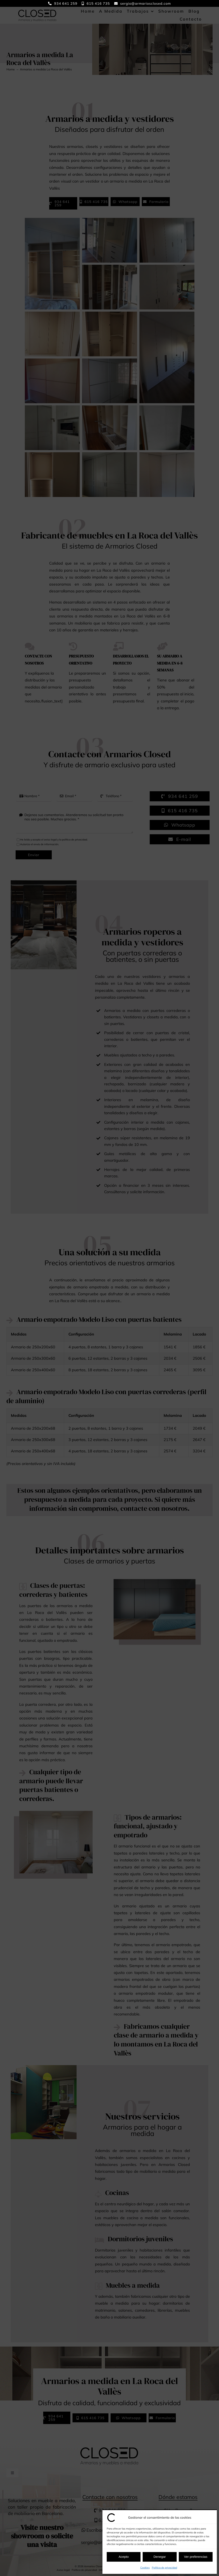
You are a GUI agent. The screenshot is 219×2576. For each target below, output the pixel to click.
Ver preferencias (195, 2556)
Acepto (124, 2556)
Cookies (145, 2567)
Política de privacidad (164, 2567)
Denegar (160, 2556)
